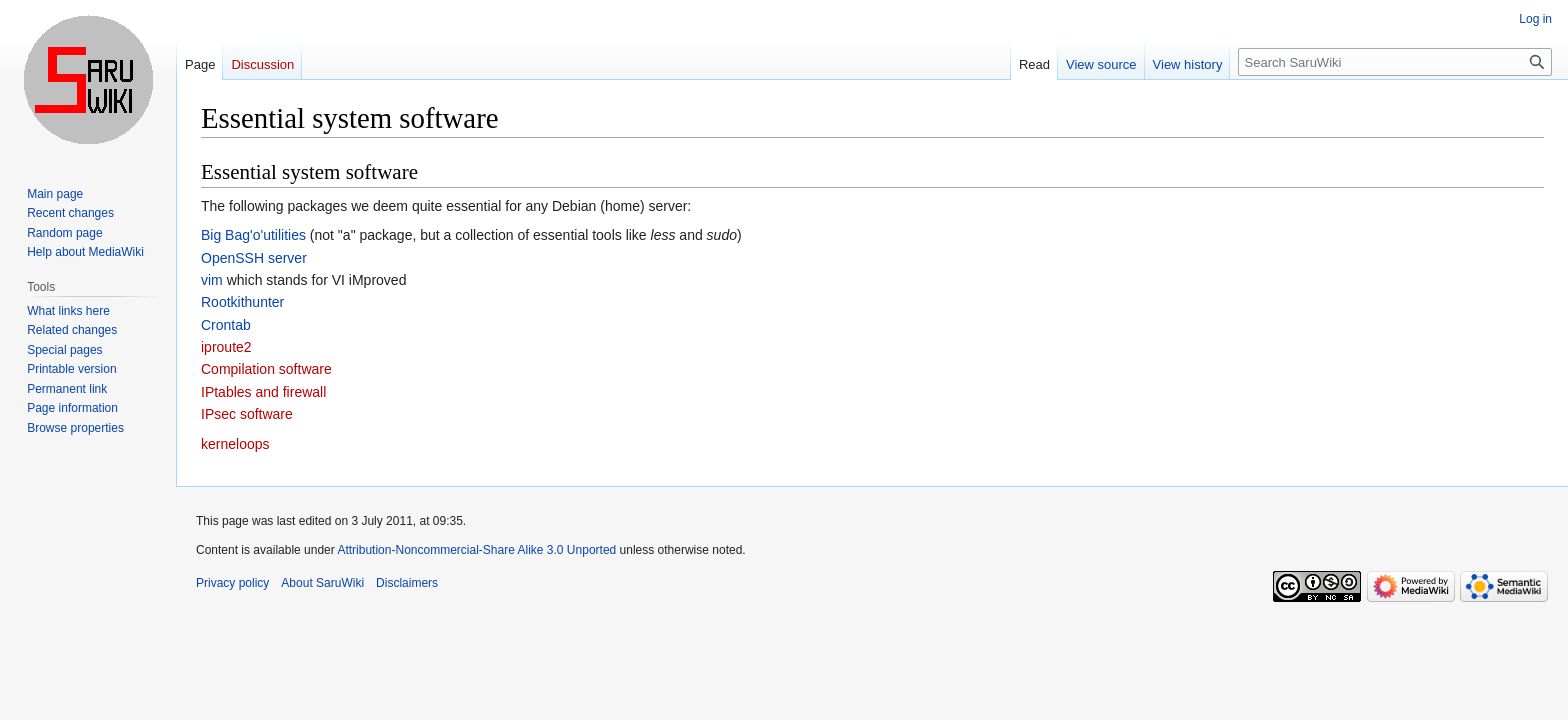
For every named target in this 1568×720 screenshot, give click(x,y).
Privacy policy (232, 583)
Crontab (226, 325)
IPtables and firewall (263, 392)
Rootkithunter (242, 302)
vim (212, 280)
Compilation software (266, 369)
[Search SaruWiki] (1395, 62)
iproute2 (226, 347)
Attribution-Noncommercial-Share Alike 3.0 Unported (476, 550)
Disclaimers (407, 583)
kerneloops (235, 444)
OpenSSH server (254, 258)
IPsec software (247, 414)
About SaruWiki (322, 583)
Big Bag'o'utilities (253, 235)
